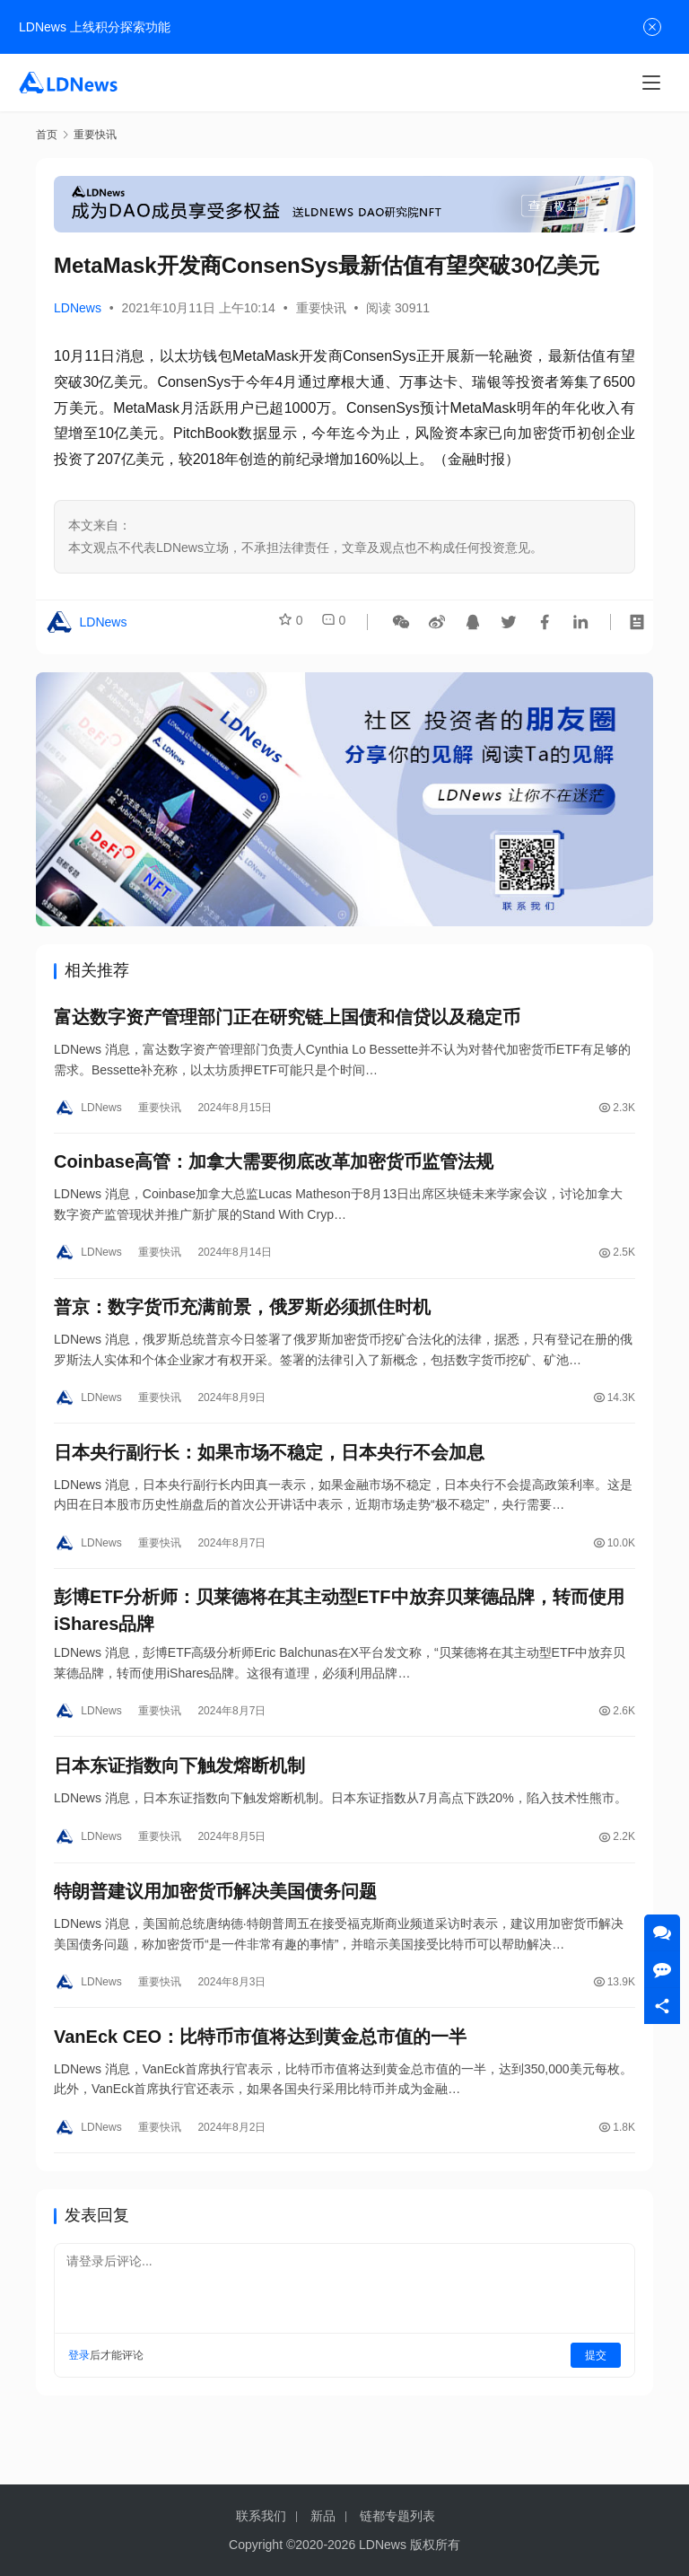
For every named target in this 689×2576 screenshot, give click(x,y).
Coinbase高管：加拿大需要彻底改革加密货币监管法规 (273, 1172)
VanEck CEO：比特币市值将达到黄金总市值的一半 (260, 2086)
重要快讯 (321, 308)
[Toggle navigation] (651, 82)
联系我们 (261, 2516)
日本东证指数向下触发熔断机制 (179, 1802)
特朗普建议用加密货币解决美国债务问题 (215, 1934)
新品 (323, 2516)
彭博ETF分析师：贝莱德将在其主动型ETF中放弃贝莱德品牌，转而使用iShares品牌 (339, 1640)
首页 (46, 134)
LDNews (77, 308)
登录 (79, 2408)
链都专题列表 (397, 2516)
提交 (595, 2408)
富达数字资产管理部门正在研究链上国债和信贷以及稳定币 (287, 1020)
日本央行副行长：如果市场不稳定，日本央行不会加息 (269, 1475)
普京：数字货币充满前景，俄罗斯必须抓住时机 (242, 1324)
